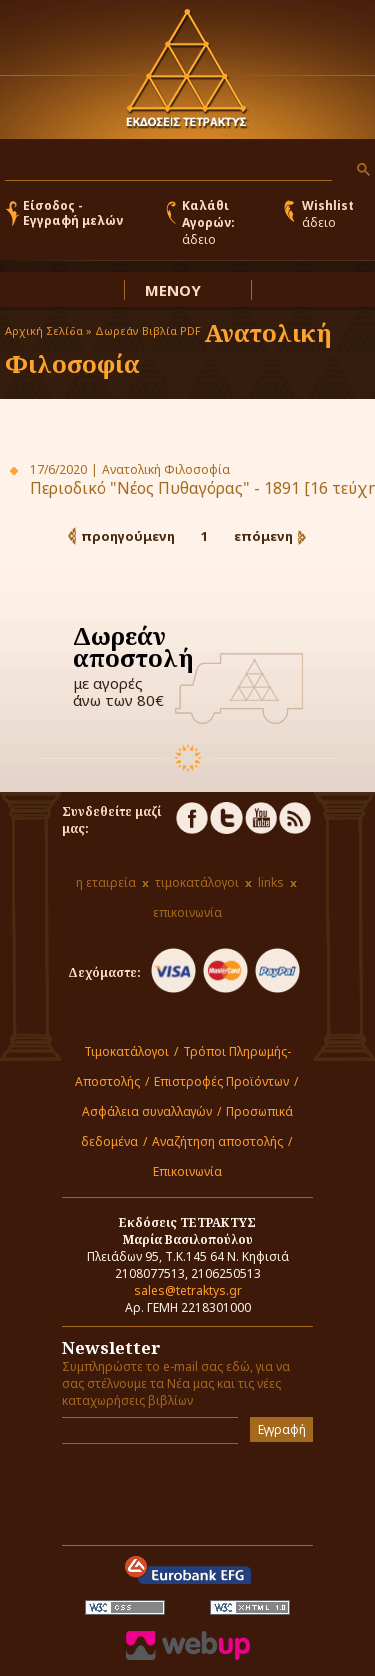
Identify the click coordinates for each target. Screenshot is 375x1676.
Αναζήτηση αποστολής (217, 1141)
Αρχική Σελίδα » (48, 330)
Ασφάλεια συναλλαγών (147, 1111)
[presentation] (179, 1489)
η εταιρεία (106, 882)
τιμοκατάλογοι (197, 882)
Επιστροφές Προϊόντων (221, 1081)
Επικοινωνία (187, 1171)
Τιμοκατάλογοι (126, 1051)
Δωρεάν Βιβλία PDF (148, 330)
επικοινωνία (187, 912)
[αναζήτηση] (166, 165)
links (271, 882)
